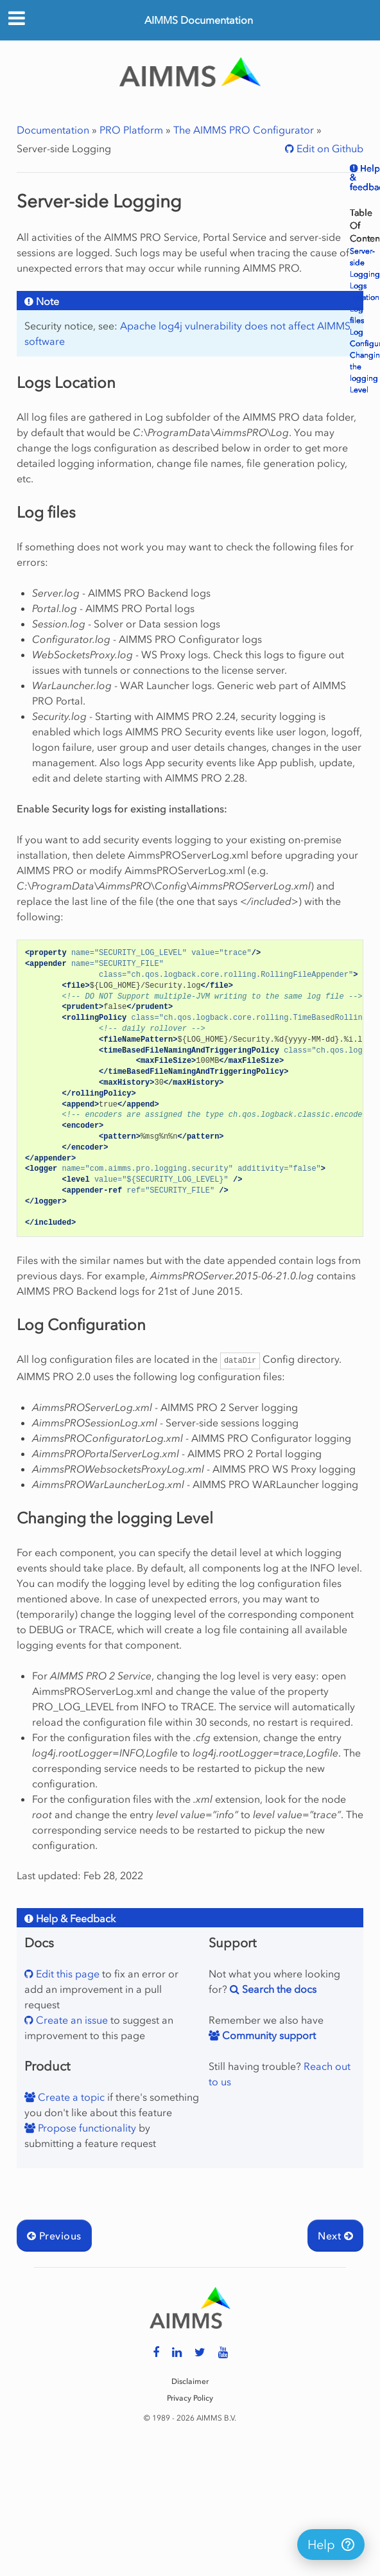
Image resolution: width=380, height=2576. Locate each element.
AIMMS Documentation (198, 19)
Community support (268, 2035)
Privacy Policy (190, 2398)
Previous (54, 2235)
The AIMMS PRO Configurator (243, 129)
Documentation (53, 129)
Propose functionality (85, 2128)
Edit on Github (328, 148)
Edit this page (66, 1973)
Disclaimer (190, 2381)
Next (335, 2235)
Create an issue (70, 2020)
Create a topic (70, 2097)
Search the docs (277, 1989)
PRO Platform (131, 129)
